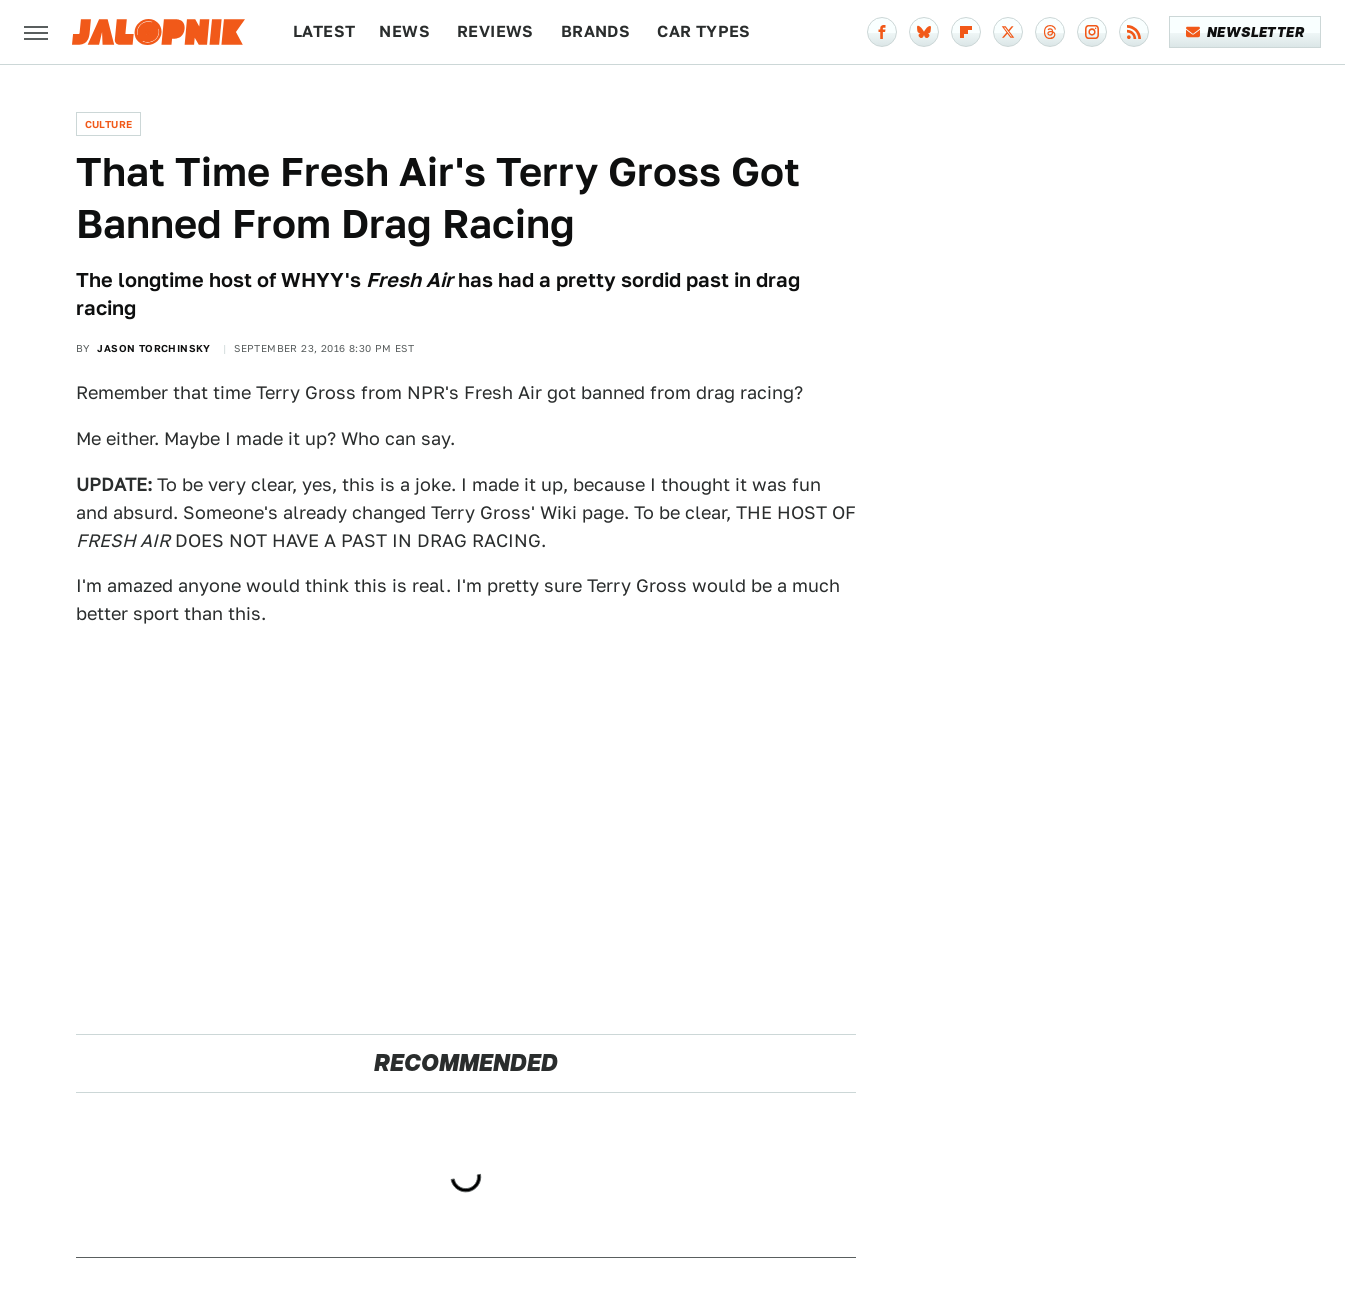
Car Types (704, 31)
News (404, 31)
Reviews (495, 31)
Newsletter (1245, 32)
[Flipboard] (966, 32)
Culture (109, 124)
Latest (324, 31)
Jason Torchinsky (153, 348)
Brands (595, 31)
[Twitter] (1008, 32)
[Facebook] (882, 32)
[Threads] (1050, 32)
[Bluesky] (924, 32)
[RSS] (1134, 32)
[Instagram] (1092, 32)
